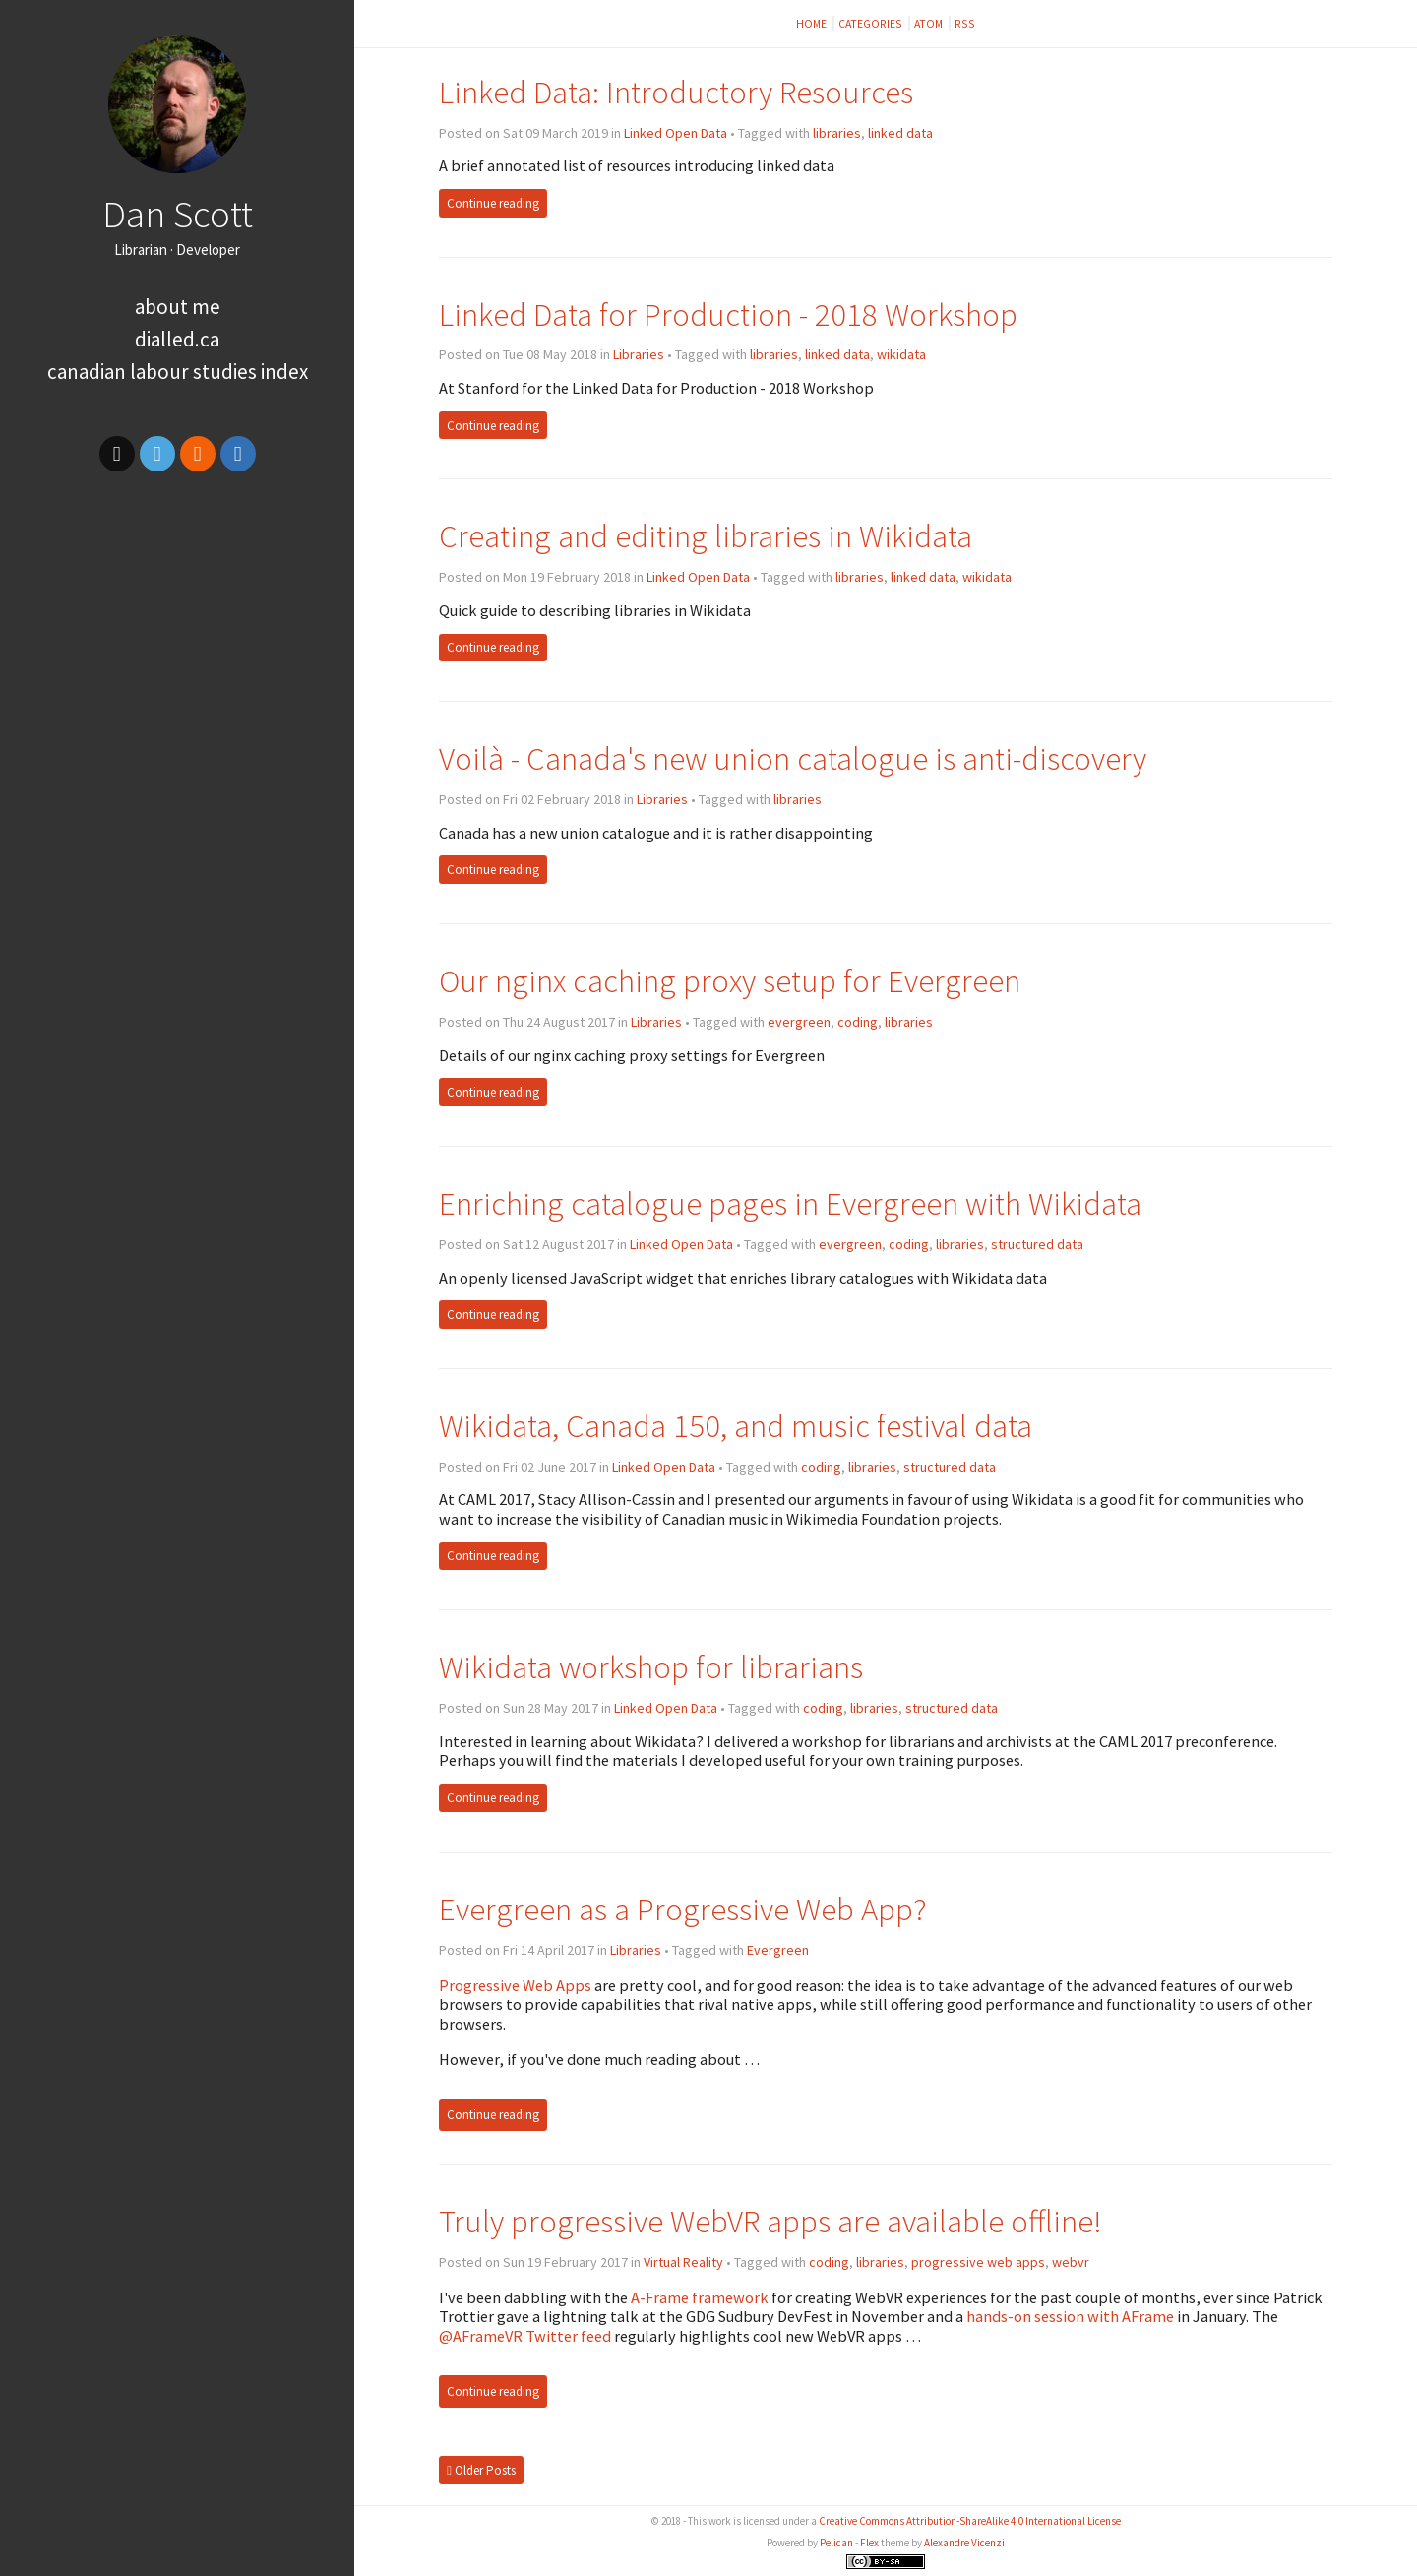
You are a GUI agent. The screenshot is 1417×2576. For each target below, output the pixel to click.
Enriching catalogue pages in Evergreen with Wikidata (790, 1203)
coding (857, 1022)
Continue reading (493, 203)
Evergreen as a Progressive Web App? (683, 1909)
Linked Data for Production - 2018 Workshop (728, 314)
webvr (1070, 2262)
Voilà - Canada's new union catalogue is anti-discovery (792, 758)
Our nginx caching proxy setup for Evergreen (729, 981)
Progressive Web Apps (515, 1985)
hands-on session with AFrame (1070, 2316)
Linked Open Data (675, 133)
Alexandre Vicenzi (964, 2542)
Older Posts (481, 2470)
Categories (871, 23)
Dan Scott (177, 213)
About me (177, 306)
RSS (965, 23)
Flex (869, 2542)
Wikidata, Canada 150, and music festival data (735, 1426)
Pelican (836, 2542)
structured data (1037, 1244)
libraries (837, 133)
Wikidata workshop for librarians (651, 1667)
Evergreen (778, 1950)
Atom (929, 23)
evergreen (799, 1022)
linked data (900, 133)
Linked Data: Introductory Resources (676, 92)
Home (812, 23)
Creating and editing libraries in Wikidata (705, 536)
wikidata (901, 354)
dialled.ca (177, 339)
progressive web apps (978, 2262)
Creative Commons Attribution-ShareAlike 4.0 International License (970, 2521)
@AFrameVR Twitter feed (525, 2336)
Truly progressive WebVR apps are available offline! (770, 2221)
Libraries (638, 354)
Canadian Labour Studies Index (177, 371)
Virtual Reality (683, 2262)
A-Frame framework (700, 2297)
